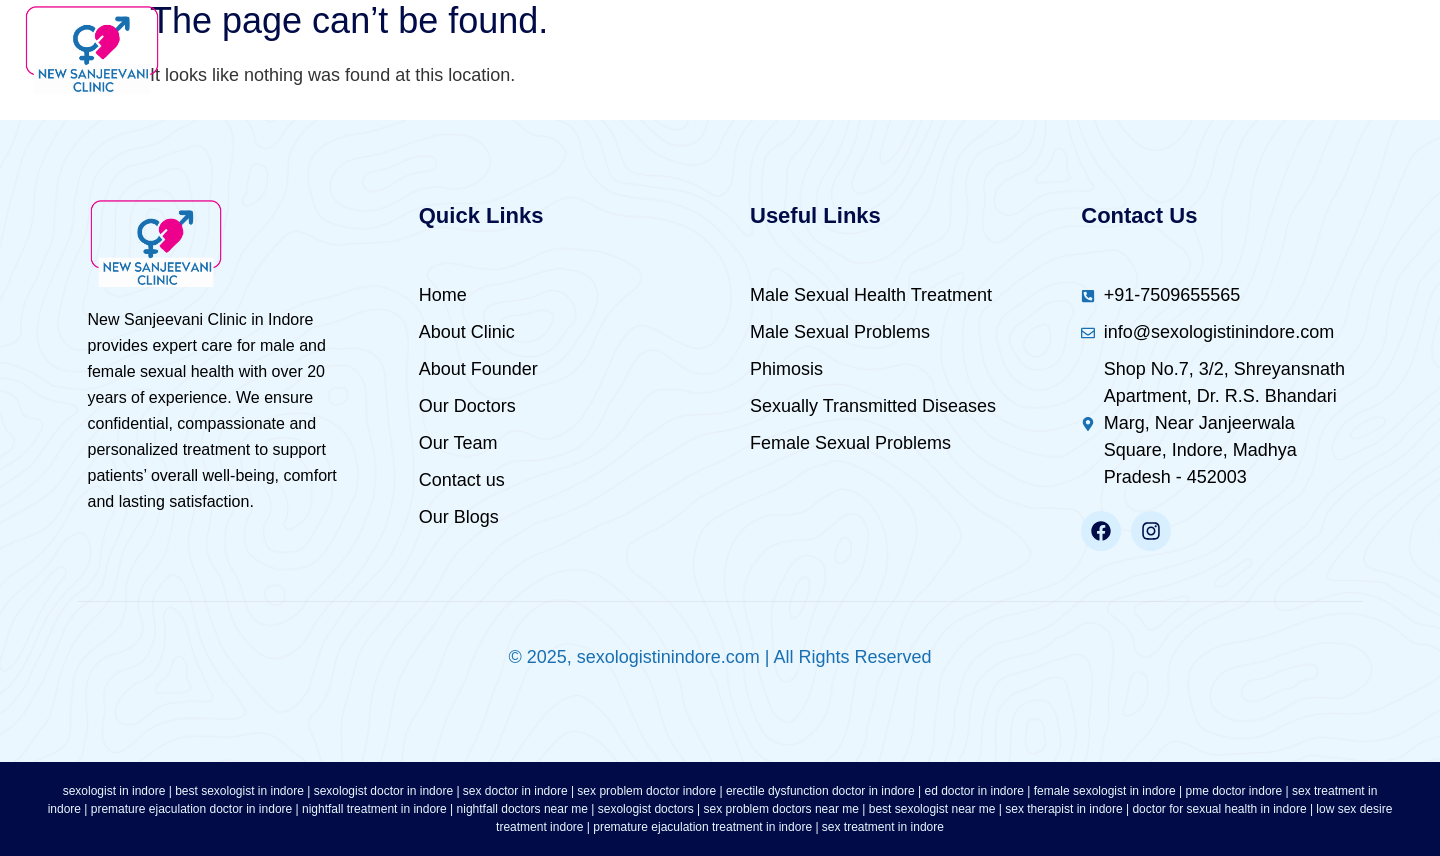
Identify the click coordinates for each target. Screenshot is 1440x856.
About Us (534, 50)
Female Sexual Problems (1270, 50)
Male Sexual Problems (988, 50)
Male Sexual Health (731, 50)
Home (410, 50)
